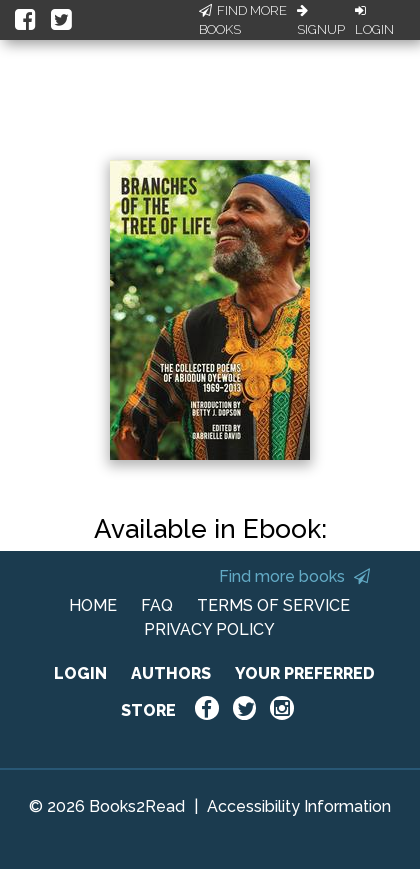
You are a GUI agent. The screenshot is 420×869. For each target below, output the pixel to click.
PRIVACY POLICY (209, 629)
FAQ (157, 605)
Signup (321, 21)
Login (374, 21)
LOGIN (80, 673)
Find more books (294, 576)
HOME (93, 605)
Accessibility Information (299, 806)
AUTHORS (171, 673)
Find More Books (243, 20)
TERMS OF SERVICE (273, 605)
